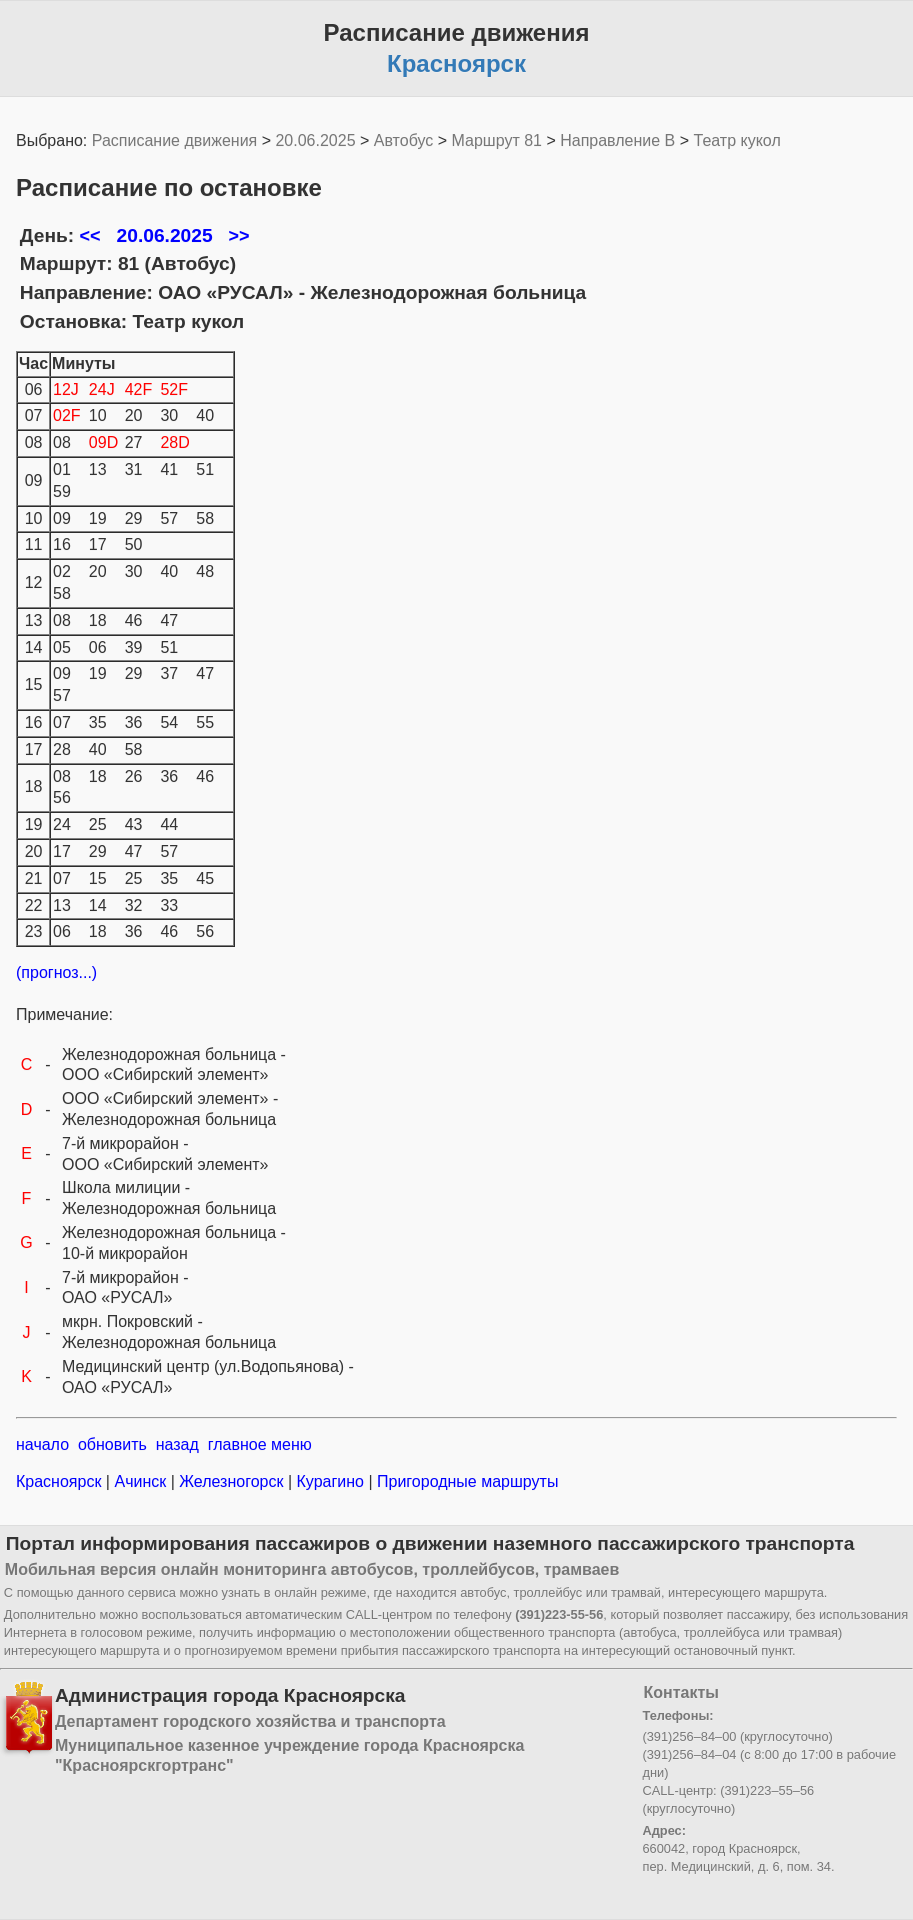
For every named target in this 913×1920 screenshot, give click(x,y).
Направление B (617, 140)
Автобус (404, 140)
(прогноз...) (56, 972)
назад (177, 1444)
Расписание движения (174, 140)
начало (42, 1444)
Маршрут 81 (497, 140)
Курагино (330, 1481)
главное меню (260, 1444)
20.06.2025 (315, 140)
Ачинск (140, 1481)
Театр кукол (737, 140)
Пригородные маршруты (466, 1481)
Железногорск (231, 1481)
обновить (112, 1444)
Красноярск (61, 1481)
